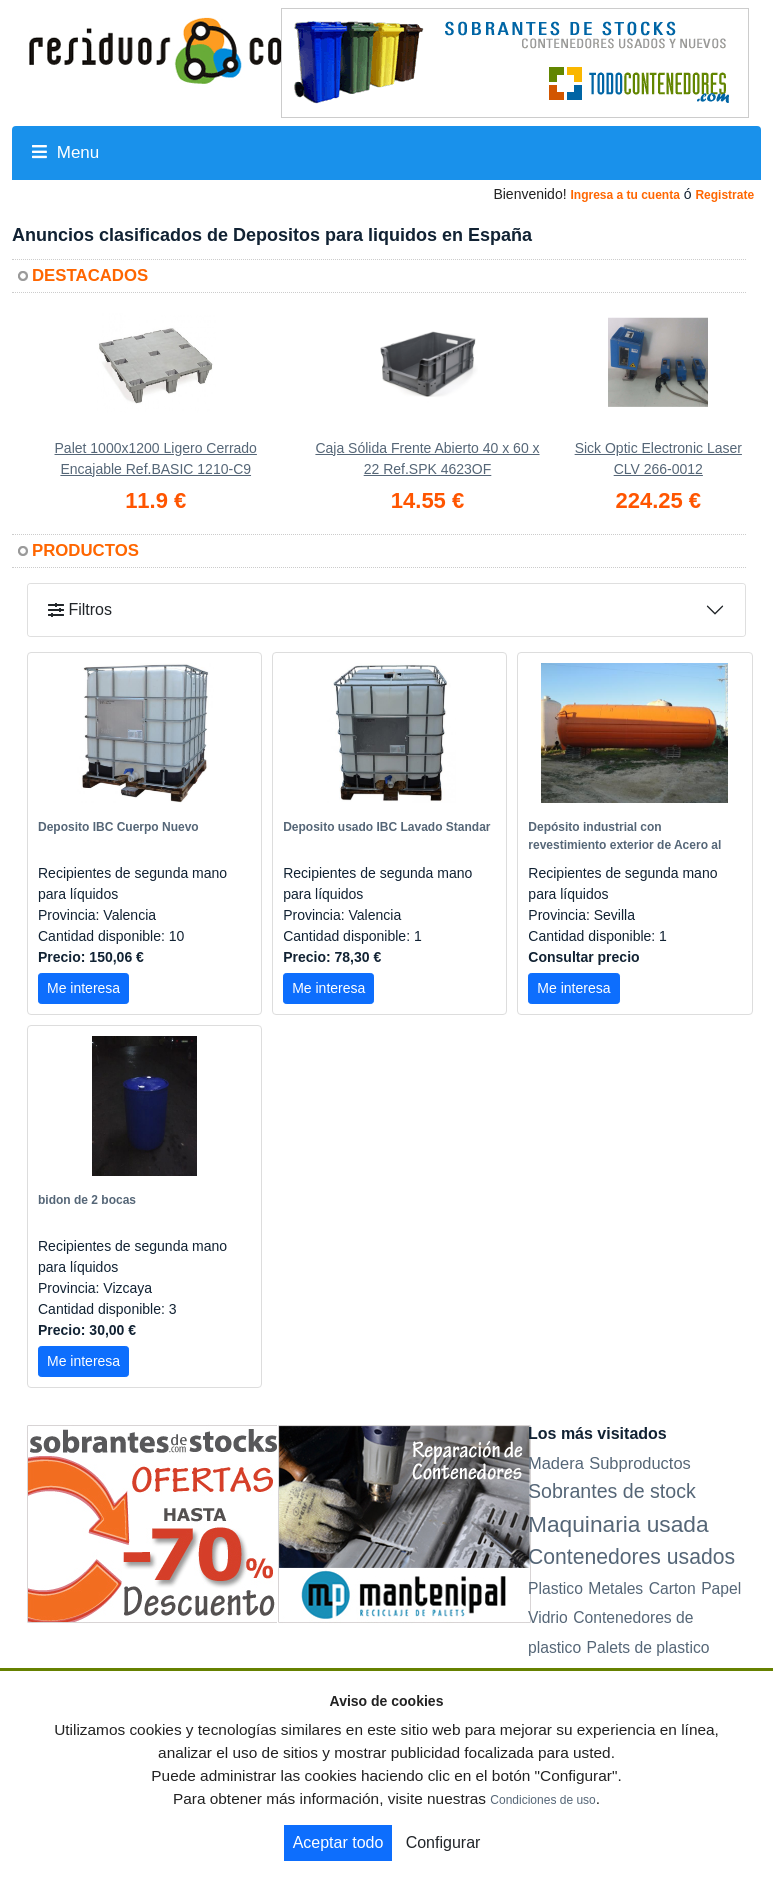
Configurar (443, 1842)
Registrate (724, 195)
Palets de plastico (648, 1647)
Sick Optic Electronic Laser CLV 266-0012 (658, 458)
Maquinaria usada (618, 1524)
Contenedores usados (631, 1556)
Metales (615, 1588)
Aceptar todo (338, 1842)
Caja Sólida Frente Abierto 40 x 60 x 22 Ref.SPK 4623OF (427, 458)
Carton (672, 1588)
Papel (721, 1588)
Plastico (555, 1588)
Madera (556, 1463)
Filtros (80, 609)
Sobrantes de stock (612, 1491)
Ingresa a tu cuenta (624, 195)
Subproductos (640, 1463)
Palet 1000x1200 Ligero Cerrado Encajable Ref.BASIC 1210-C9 (156, 458)
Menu (65, 152)
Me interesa (83, 988)
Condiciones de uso (542, 1800)
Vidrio (548, 1617)
